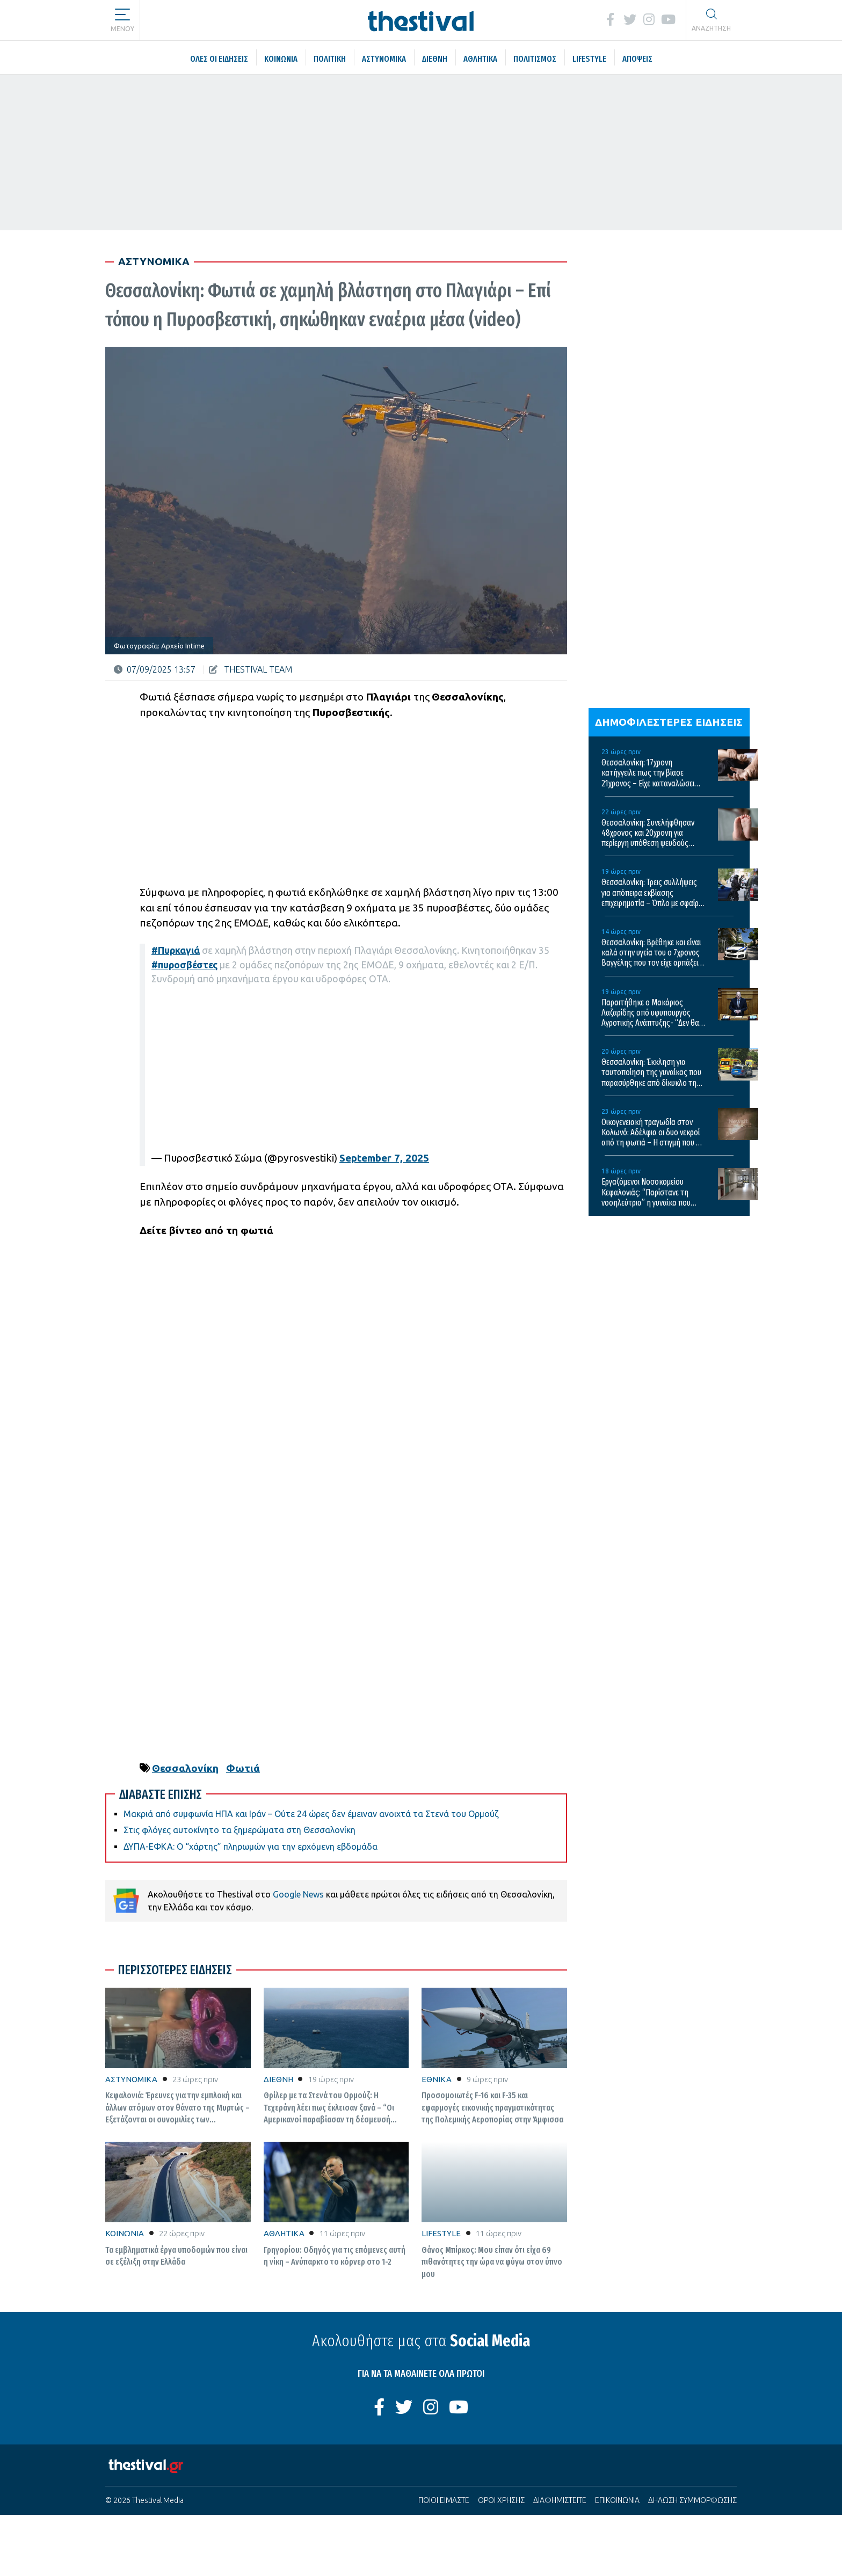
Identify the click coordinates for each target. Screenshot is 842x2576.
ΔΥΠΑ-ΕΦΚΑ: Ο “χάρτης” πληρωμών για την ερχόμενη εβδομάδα (251, 1846)
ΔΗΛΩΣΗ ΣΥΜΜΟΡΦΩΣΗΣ (692, 2500)
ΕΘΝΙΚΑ (437, 2079)
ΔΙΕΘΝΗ (278, 2079)
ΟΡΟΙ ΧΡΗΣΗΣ (501, 2500)
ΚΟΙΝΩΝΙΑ (124, 2233)
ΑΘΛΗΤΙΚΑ (284, 2233)
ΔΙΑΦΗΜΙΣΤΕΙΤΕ (559, 2500)
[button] (122, 16)
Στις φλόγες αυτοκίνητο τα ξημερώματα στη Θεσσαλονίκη (239, 1830)
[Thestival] (420, 20)
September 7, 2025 (384, 1158)
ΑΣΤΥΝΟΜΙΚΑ (131, 2079)
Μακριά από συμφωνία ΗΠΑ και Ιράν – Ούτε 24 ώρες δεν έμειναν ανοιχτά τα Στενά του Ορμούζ (311, 1814)
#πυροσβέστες (184, 965)
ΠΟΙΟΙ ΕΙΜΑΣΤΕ (443, 2500)
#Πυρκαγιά (175, 950)
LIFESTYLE (441, 2233)
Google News (298, 1894)
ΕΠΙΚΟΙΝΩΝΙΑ (617, 2500)
